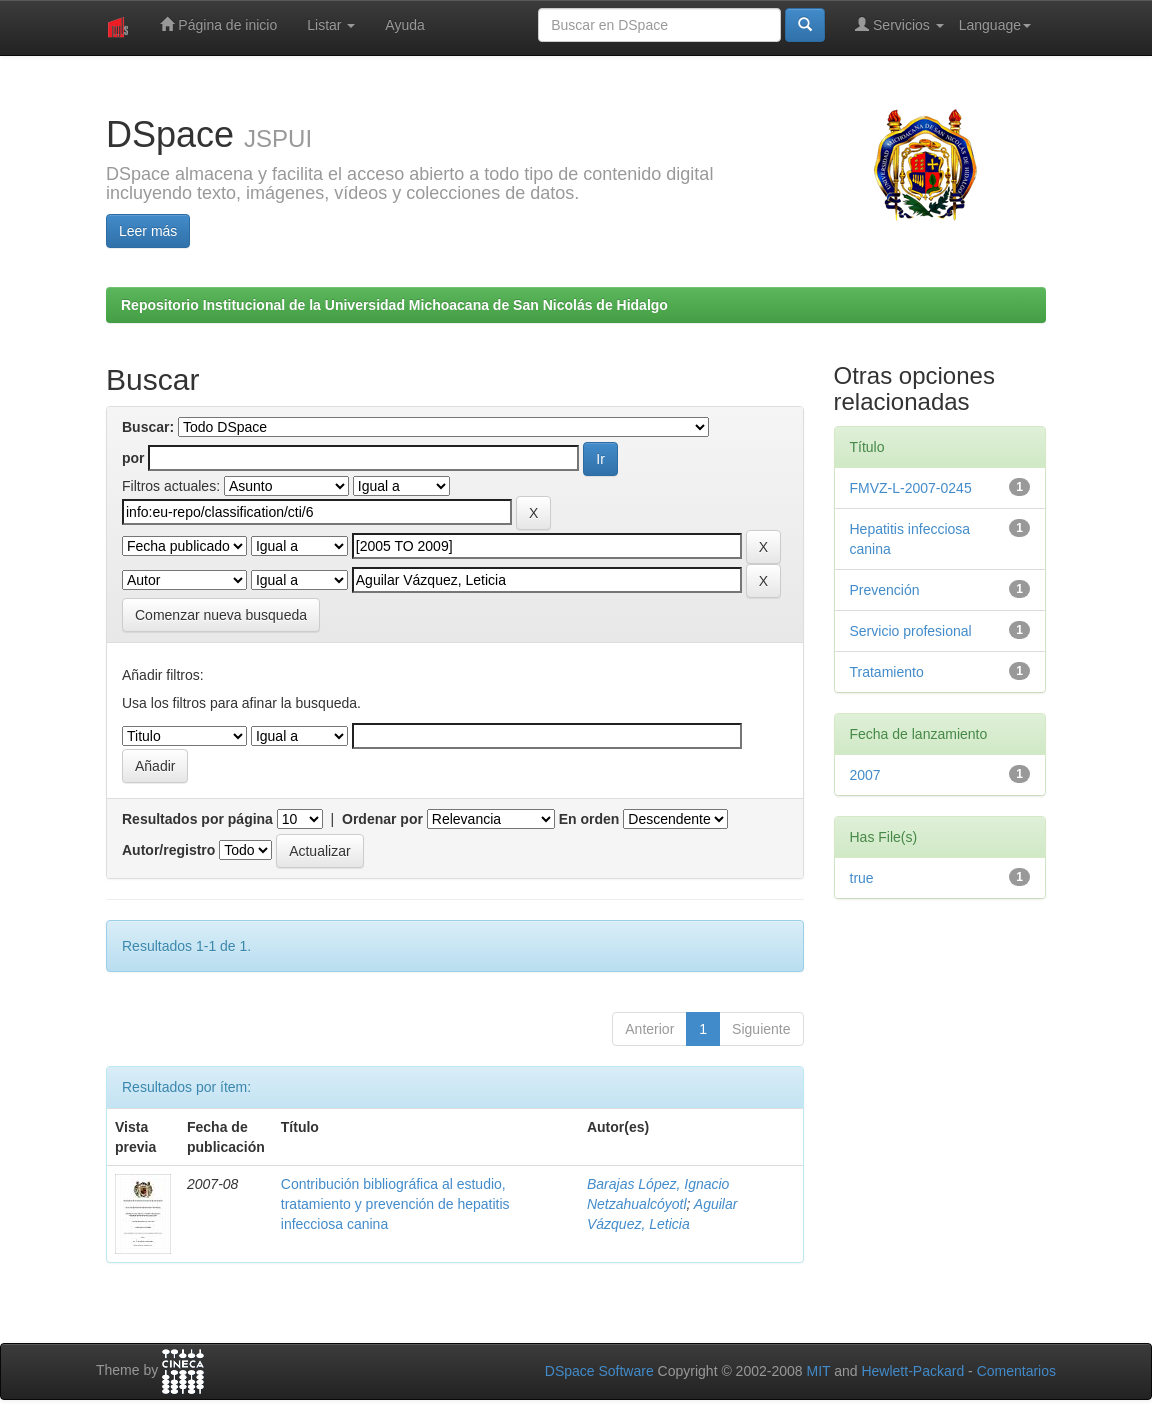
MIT (818, 1371)
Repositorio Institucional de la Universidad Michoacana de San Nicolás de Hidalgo (394, 305)
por (133, 458)
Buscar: (148, 427)
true (862, 878)
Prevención (885, 590)
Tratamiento (887, 672)
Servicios (899, 24)
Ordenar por (382, 819)
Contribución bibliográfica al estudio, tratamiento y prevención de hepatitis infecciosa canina (395, 1204)
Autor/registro (168, 850)
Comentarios (1016, 1371)
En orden (589, 819)
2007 (865, 775)
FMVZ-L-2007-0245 (911, 488)
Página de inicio (218, 24)
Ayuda (404, 25)
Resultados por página (197, 819)
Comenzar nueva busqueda (221, 615)
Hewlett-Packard (912, 1371)
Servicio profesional (911, 631)
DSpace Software (599, 1371)
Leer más (148, 231)
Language (995, 25)
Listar (331, 25)
